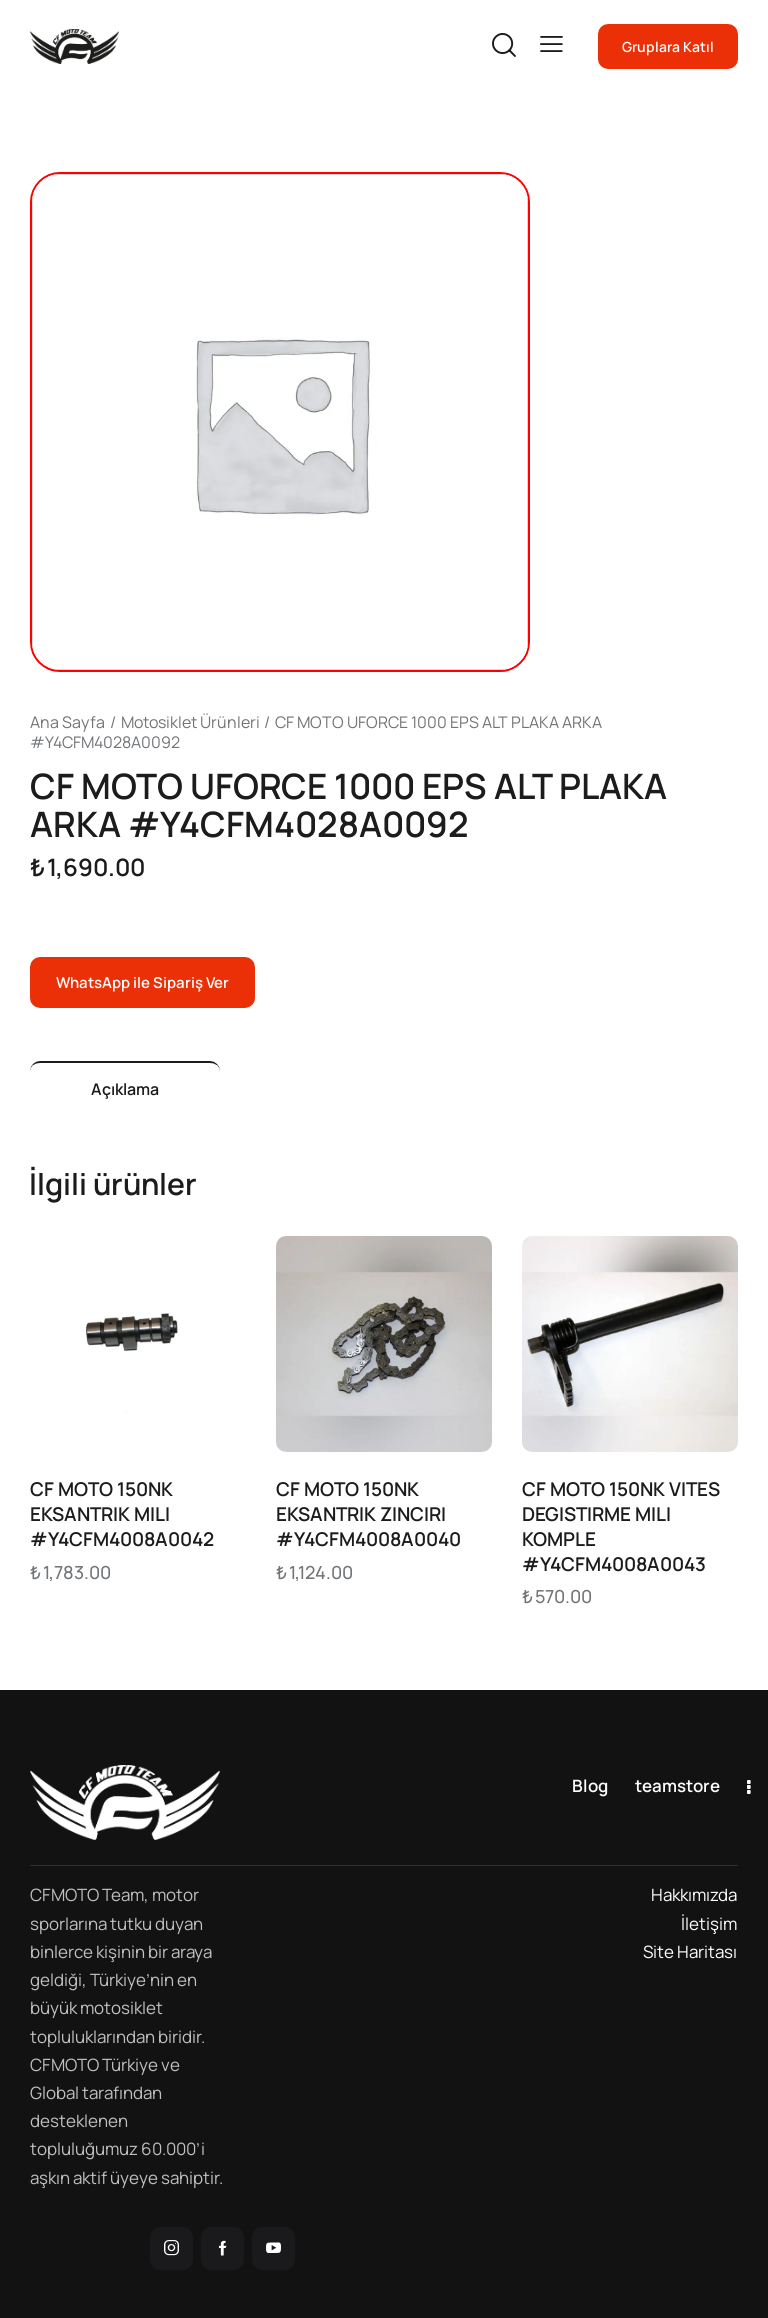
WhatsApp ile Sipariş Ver (142, 982)
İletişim (709, 1923)
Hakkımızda (694, 1894)
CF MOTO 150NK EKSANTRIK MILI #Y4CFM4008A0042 (122, 1514)
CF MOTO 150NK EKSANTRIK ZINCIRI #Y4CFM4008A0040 (368, 1514)
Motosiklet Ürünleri (190, 722)
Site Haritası (690, 1951)
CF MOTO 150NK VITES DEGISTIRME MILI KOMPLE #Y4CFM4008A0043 (621, 1526)
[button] (551, 44)
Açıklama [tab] (125, 1089)
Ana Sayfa (67, 722)
